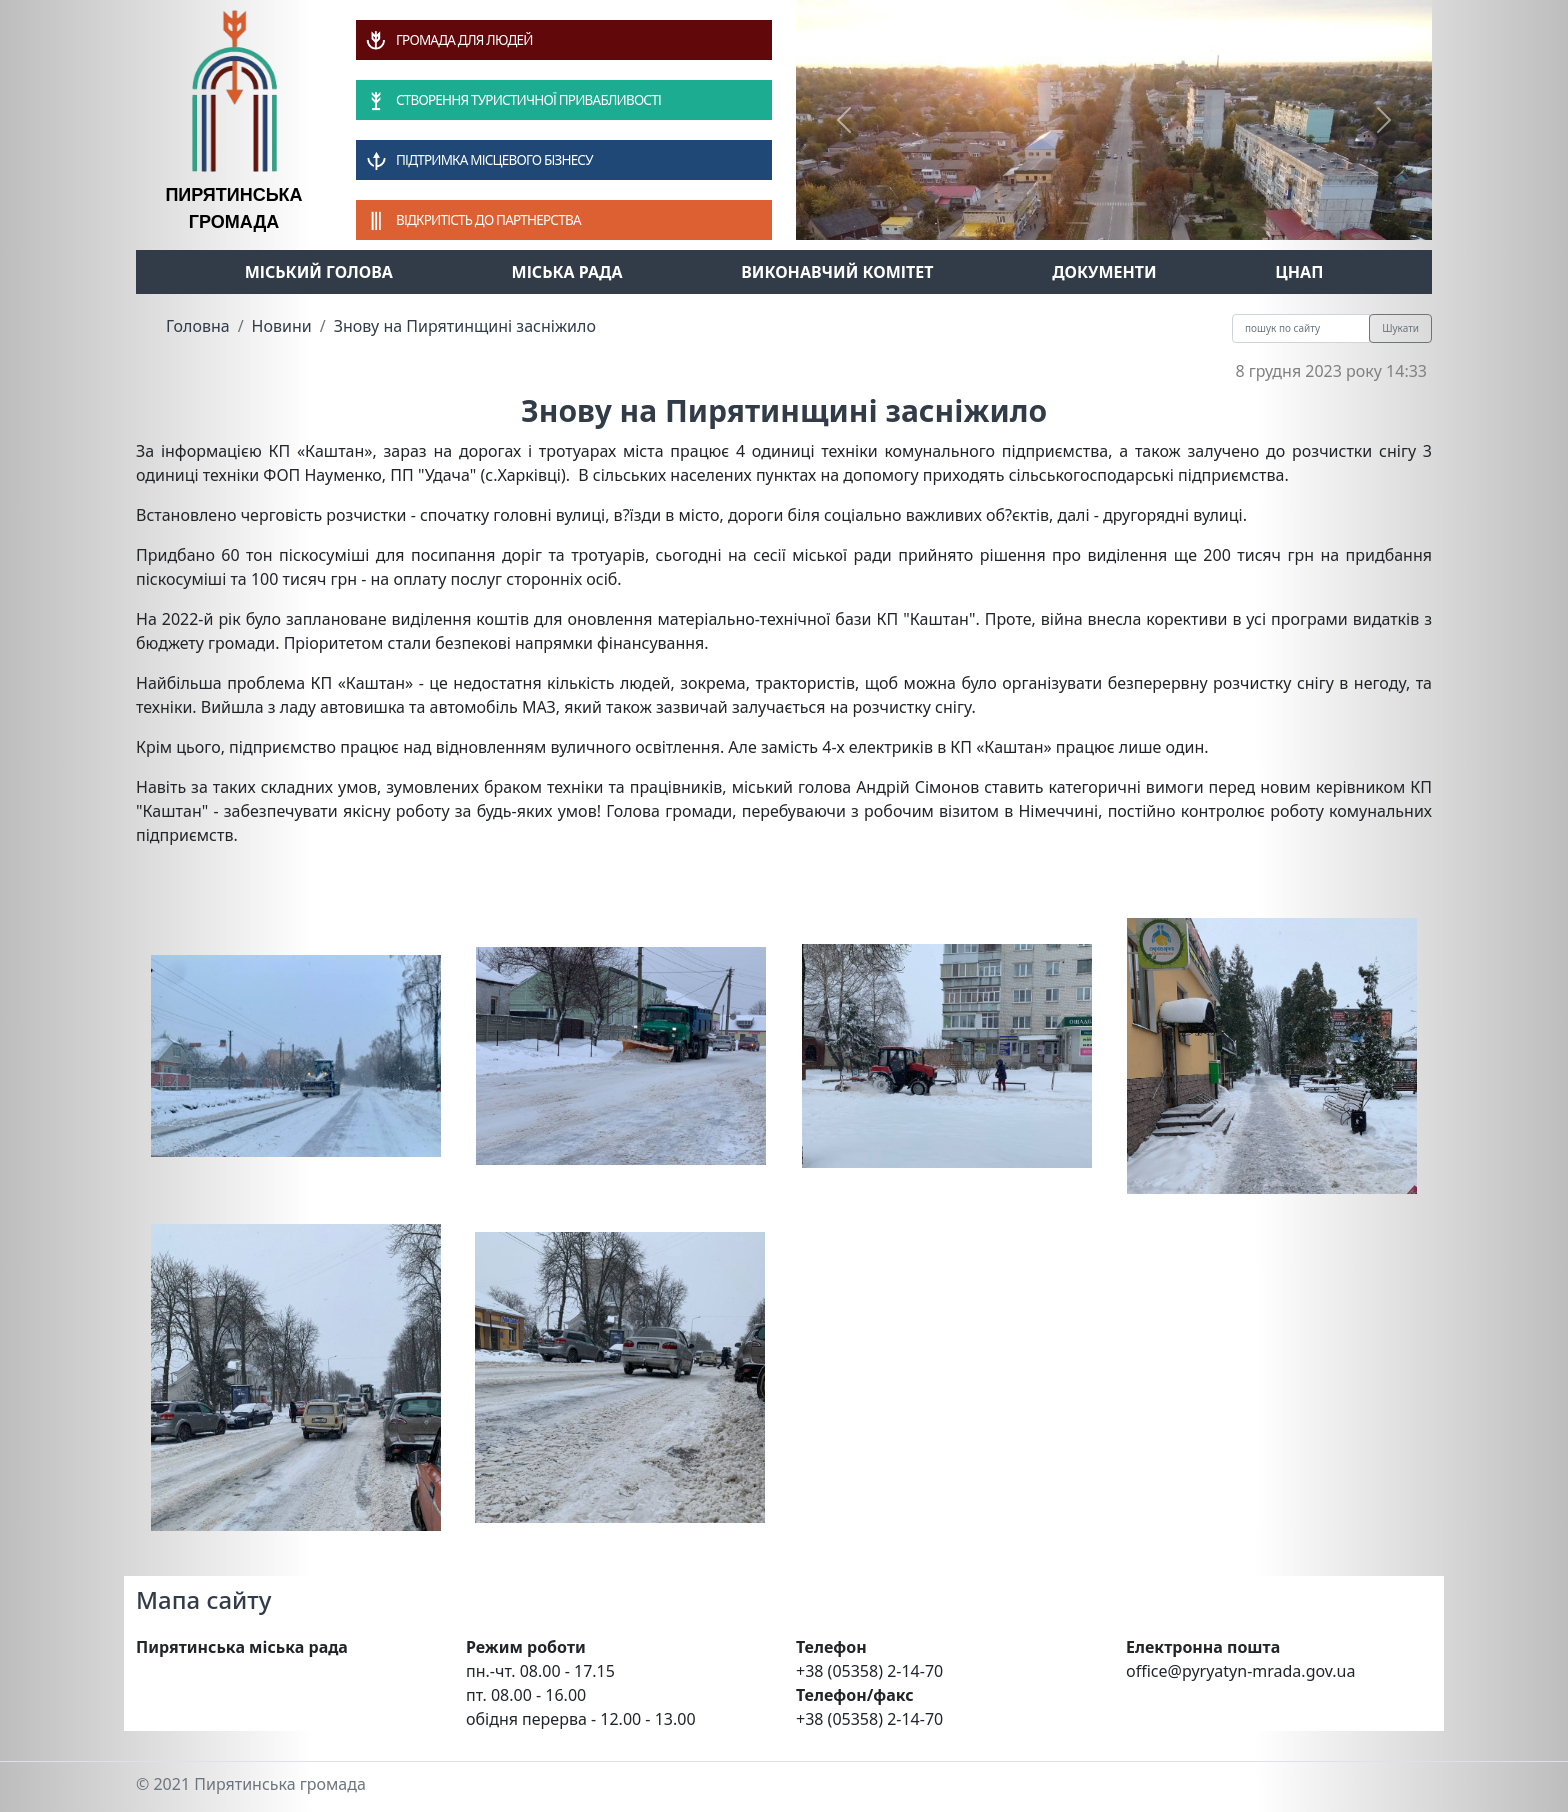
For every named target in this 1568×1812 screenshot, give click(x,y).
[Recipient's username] (1301, 328)
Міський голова (319, 272)
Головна (198, 326)
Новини (282, 326)
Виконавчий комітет (837, 272)
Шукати (1400, 328)
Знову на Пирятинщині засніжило (465, 326)
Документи (1104, 272)
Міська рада (567, 272)
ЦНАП (1299, 272)
